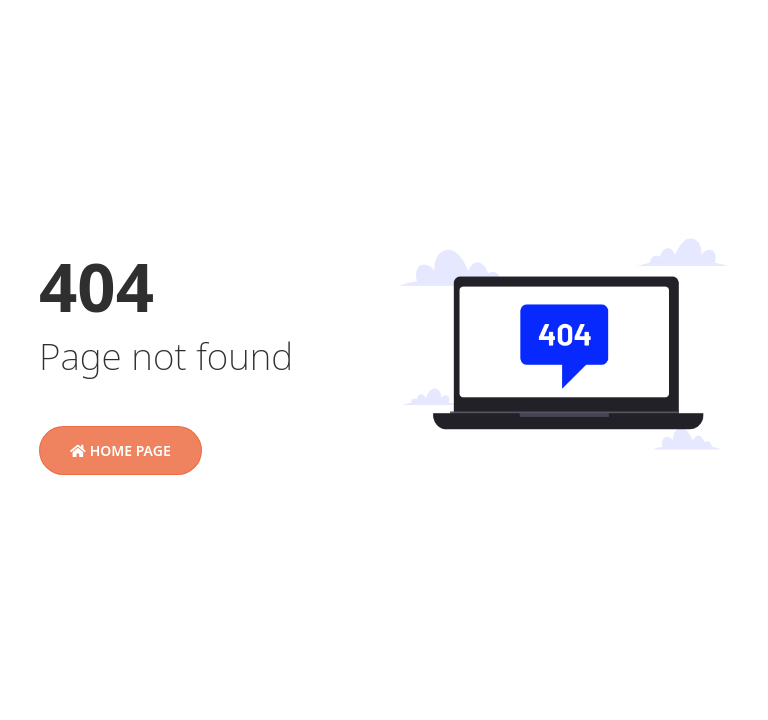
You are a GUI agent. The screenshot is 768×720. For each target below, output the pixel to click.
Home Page (120, 450)
